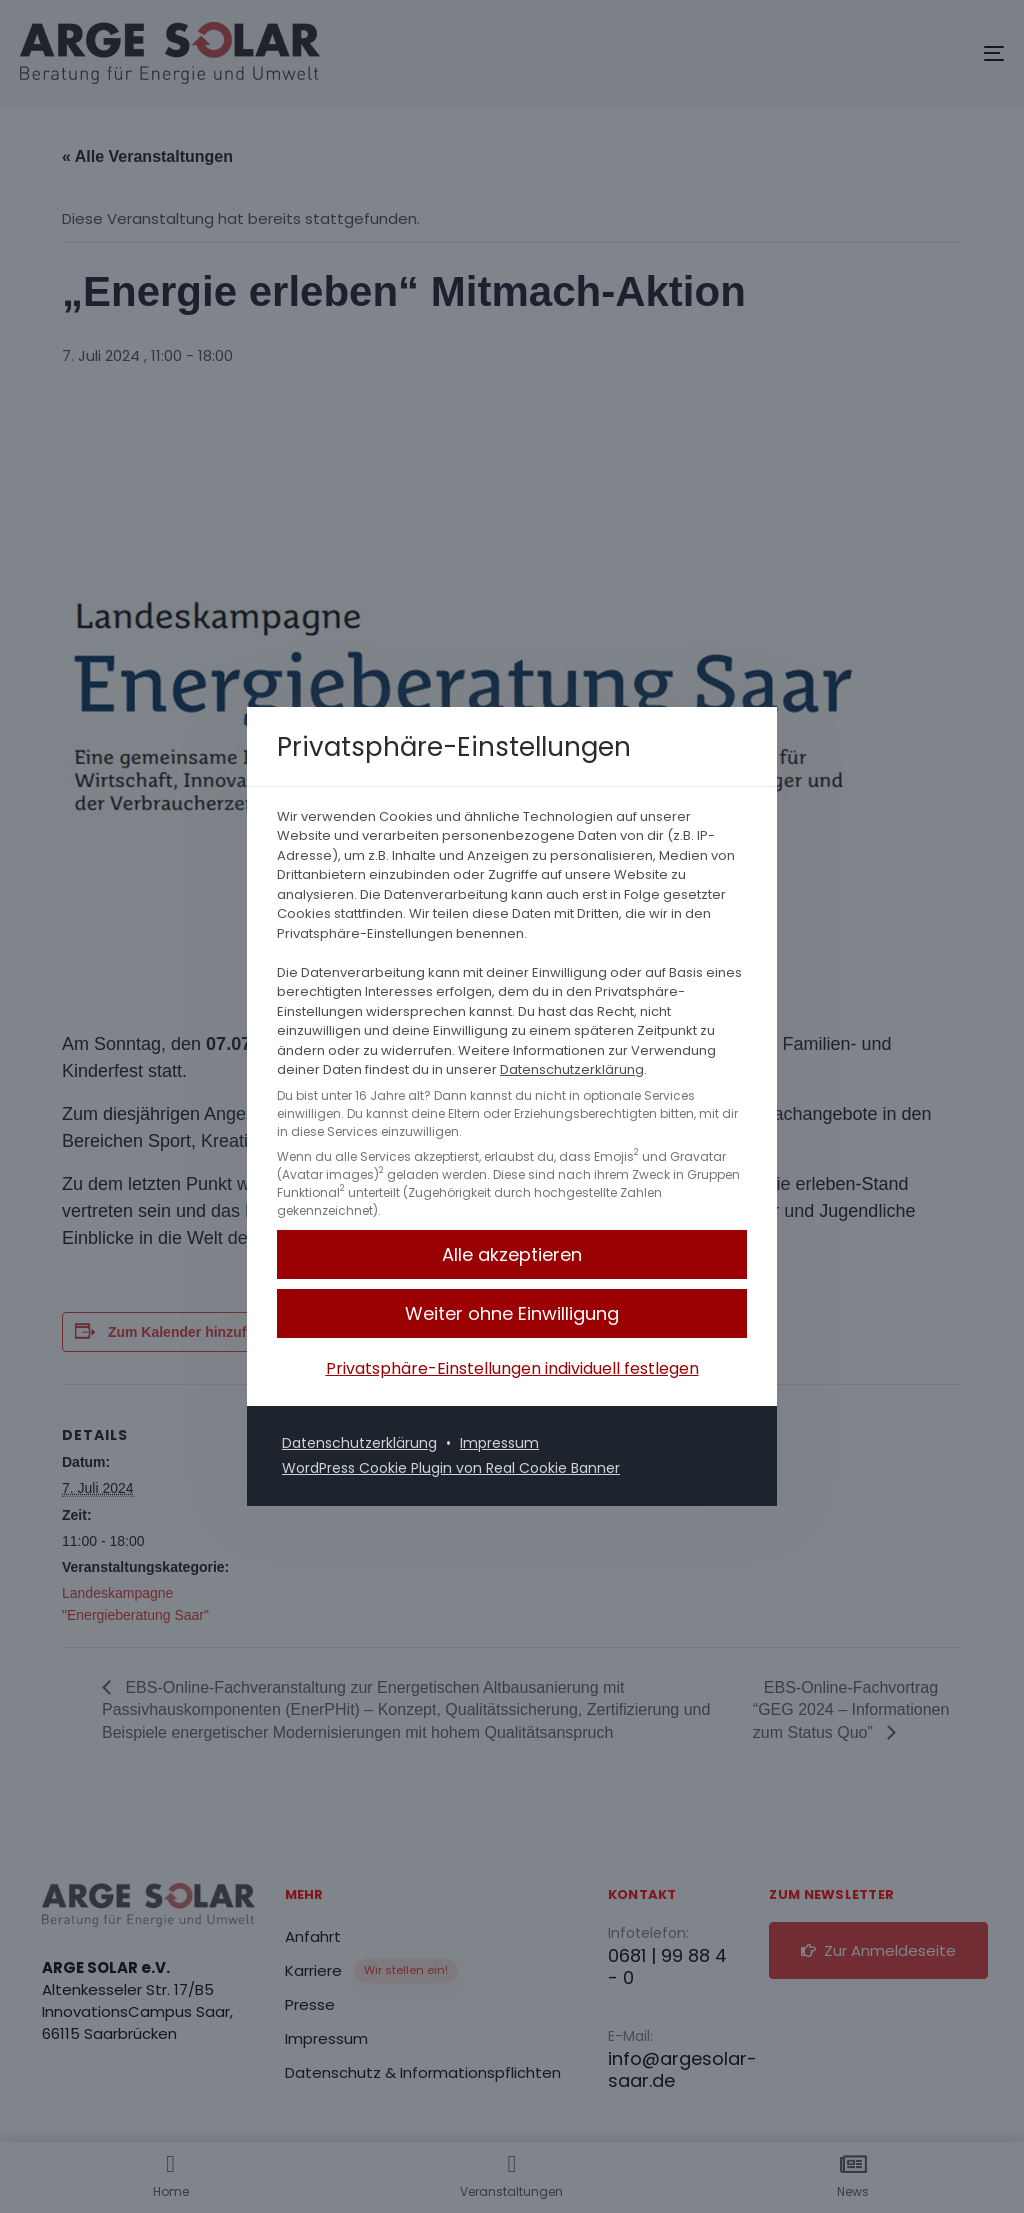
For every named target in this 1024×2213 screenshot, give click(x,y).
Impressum (499, 1443)
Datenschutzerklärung (572, 1069)
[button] (512, 1254)
